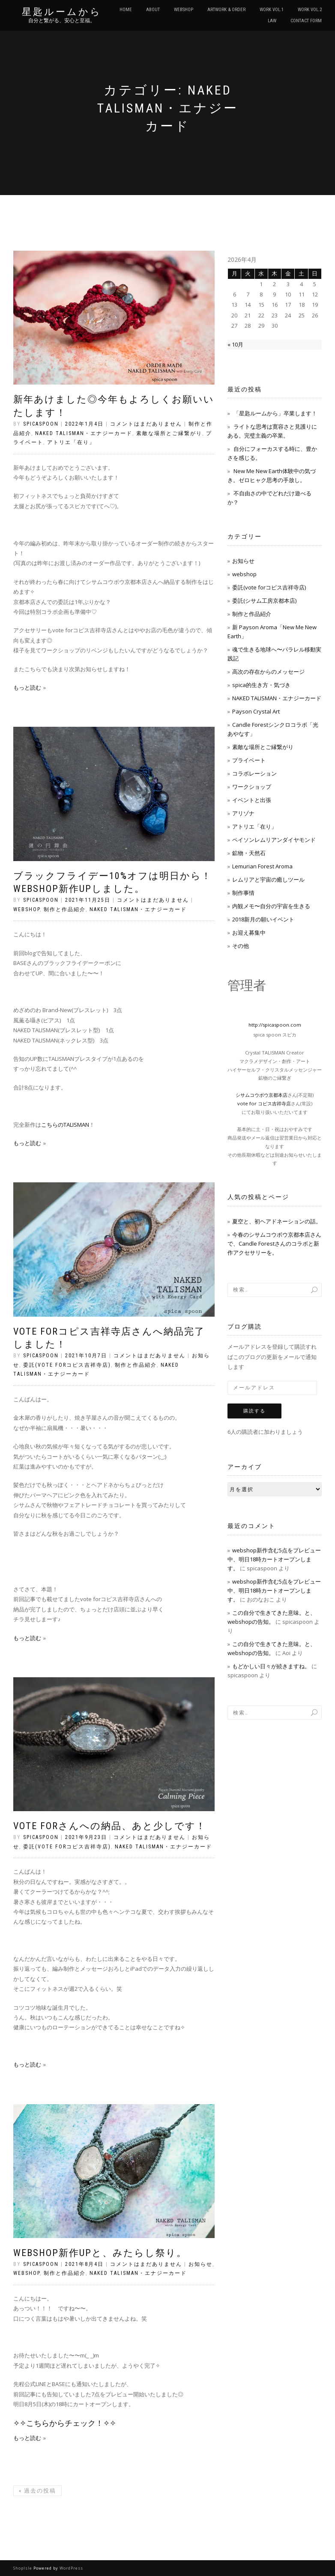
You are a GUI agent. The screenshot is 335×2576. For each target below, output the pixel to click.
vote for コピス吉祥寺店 (264, 1103)
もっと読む (27, 687)
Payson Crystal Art (256, 711)
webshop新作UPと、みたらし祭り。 (100, 2252)
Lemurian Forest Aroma (262, 866)
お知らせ (200, 2264)
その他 (240, 946)
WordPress (71, 2568)
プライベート (249, 760)
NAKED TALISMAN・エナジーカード (83, 433)
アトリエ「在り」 (71, 442)
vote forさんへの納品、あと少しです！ (109, 1826)
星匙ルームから (62, 12)
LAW (272, 21)
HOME (126, 9)
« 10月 (235, 344)
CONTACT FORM (306, 21)
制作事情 (243, 893)
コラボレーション (254, 773)
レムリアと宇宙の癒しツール (268, 879)
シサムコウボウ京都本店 (261, 1095)
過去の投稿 (37, 2490)
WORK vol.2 (310, 9)
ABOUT (153, 9)
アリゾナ (243, 813)
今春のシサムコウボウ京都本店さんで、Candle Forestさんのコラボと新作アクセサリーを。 (274, 1243)
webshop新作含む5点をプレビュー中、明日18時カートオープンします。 (274, 1559)
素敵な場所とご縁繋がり (169, 433)
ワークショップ (251, 787)
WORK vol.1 (272, 9)
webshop (26, 909)
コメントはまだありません (146, 424)
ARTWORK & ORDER (226, 9)
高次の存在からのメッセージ (268, 671)
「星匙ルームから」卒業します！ (275, 413)
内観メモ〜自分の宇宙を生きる (271, 906)
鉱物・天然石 (249, 853)
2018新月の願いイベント (263, 919)
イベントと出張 (251, 800)
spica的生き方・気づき (261, 685)
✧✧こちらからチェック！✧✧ (64, 2423)
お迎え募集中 (249, 932)
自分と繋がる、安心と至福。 (61, 21)
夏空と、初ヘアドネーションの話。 (276, 1221)
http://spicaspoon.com (274, 1025)
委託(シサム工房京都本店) (264, 600)
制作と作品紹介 (65, 909)
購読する (254, 1411)
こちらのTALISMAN (65, 1124)
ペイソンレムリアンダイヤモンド (274, 840)
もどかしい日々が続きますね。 (271, 1666)
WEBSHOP (183, 9)
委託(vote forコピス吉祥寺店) (67, 1365)
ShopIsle (23, 2568)
